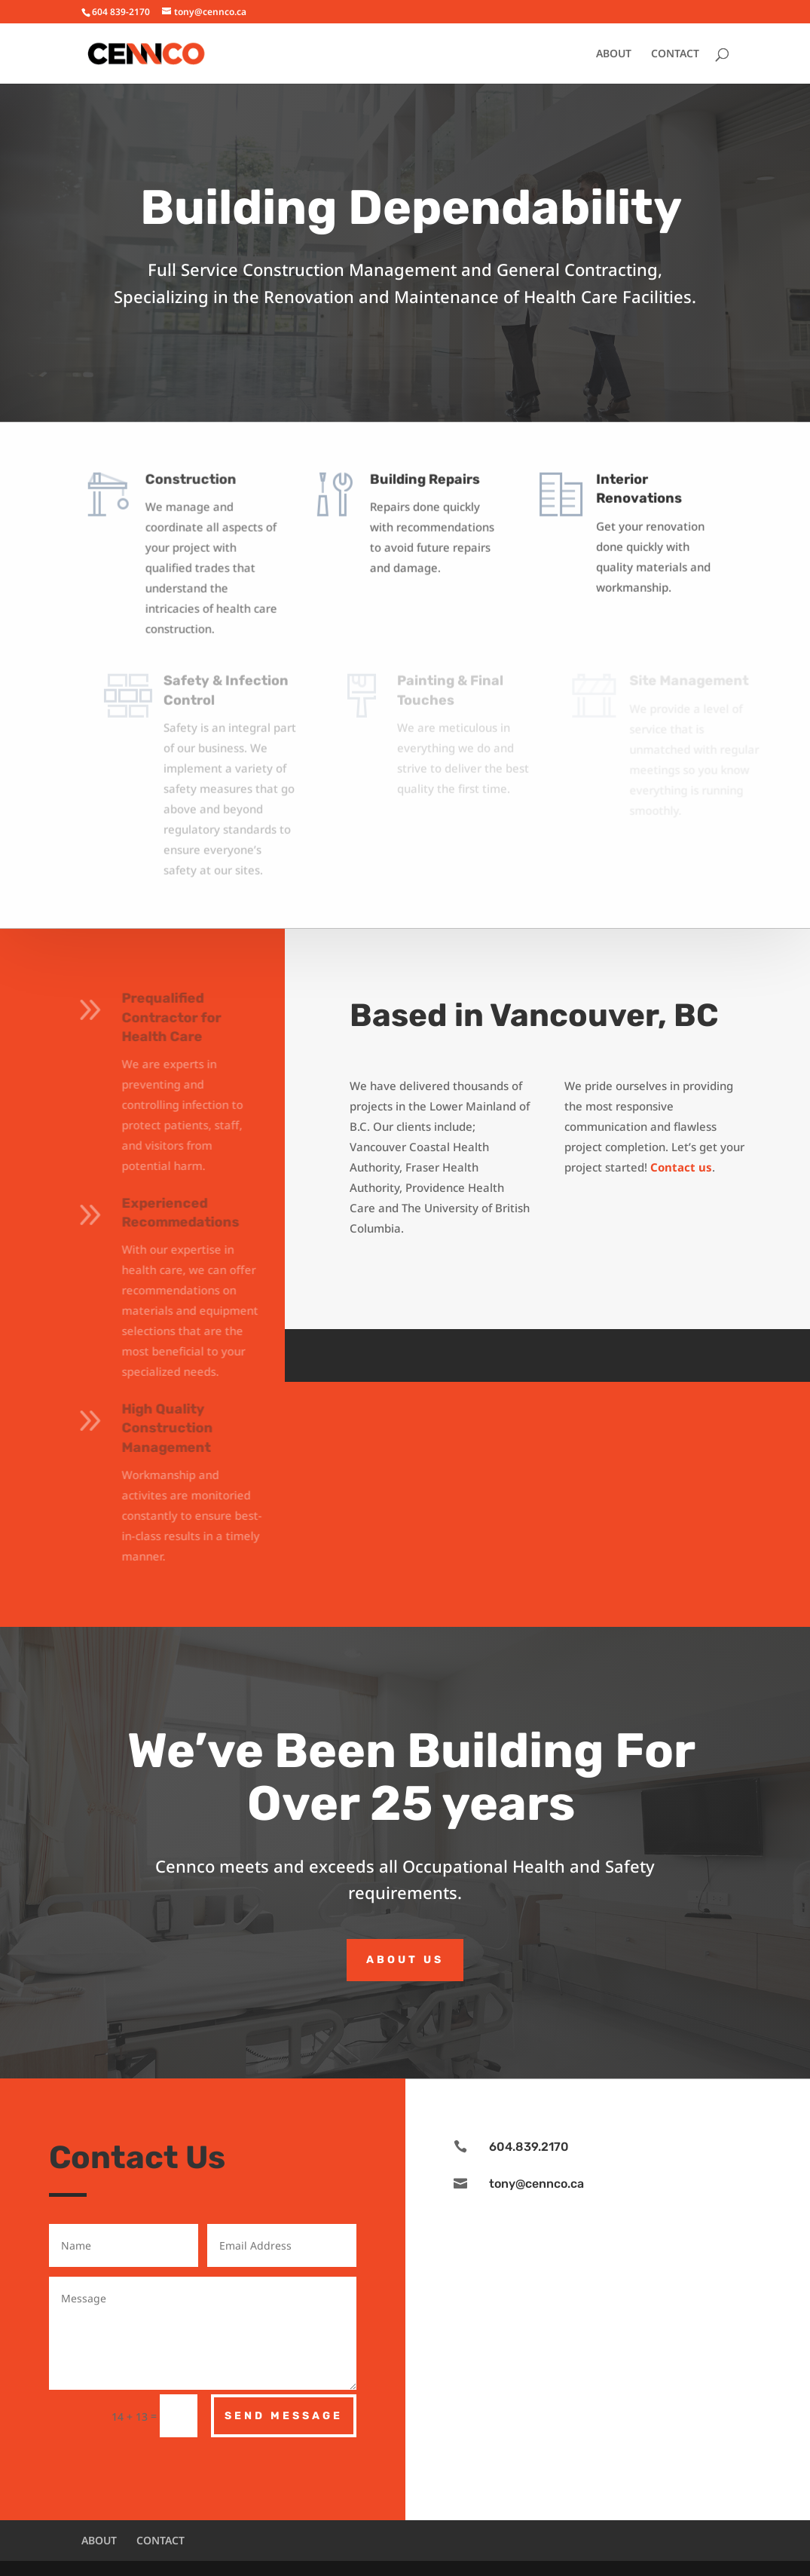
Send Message (284, 2415)
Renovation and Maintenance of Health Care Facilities (478, 296)
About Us (405, 1959)
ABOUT (613, 54)
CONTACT (675, 54)
